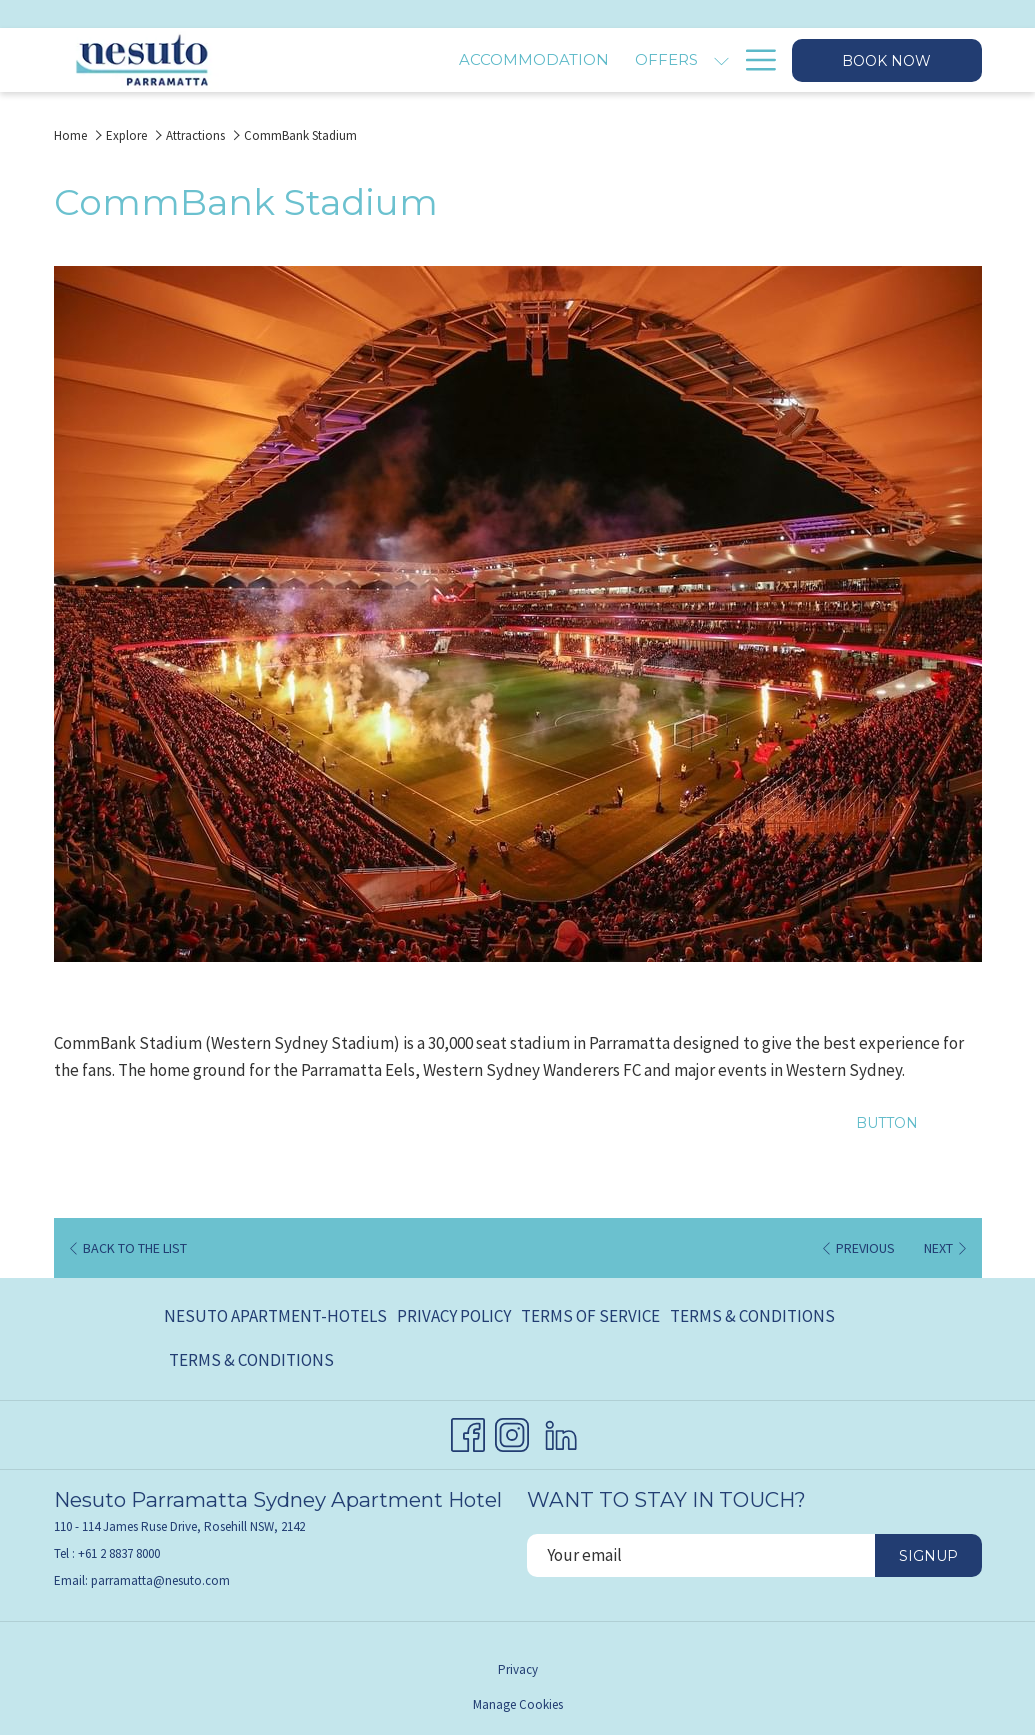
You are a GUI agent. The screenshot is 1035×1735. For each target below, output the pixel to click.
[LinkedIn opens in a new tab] (561, 1431)
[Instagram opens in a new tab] (512, 1431)
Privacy (518, 1669)
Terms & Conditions (752, 1316)
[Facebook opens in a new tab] (468, 1431)
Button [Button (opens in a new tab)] (887, 1123)
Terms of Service (590, 1316)
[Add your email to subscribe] (701, 1555)
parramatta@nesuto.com (160, 1580)
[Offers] (547, 60)
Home (70, 135)
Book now (886, 61)
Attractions (195, 135)
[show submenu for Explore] (721, 60)
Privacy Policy (454, 1316)
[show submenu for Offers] (601, 60)
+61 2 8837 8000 (119, 1553)
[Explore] (661, 60)
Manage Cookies (518, 1704)
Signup (928, 1556)
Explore (126, 135)
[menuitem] (278, 1317)
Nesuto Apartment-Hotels (275, 1316)
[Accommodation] (415, 60)
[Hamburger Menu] (753, 60)
